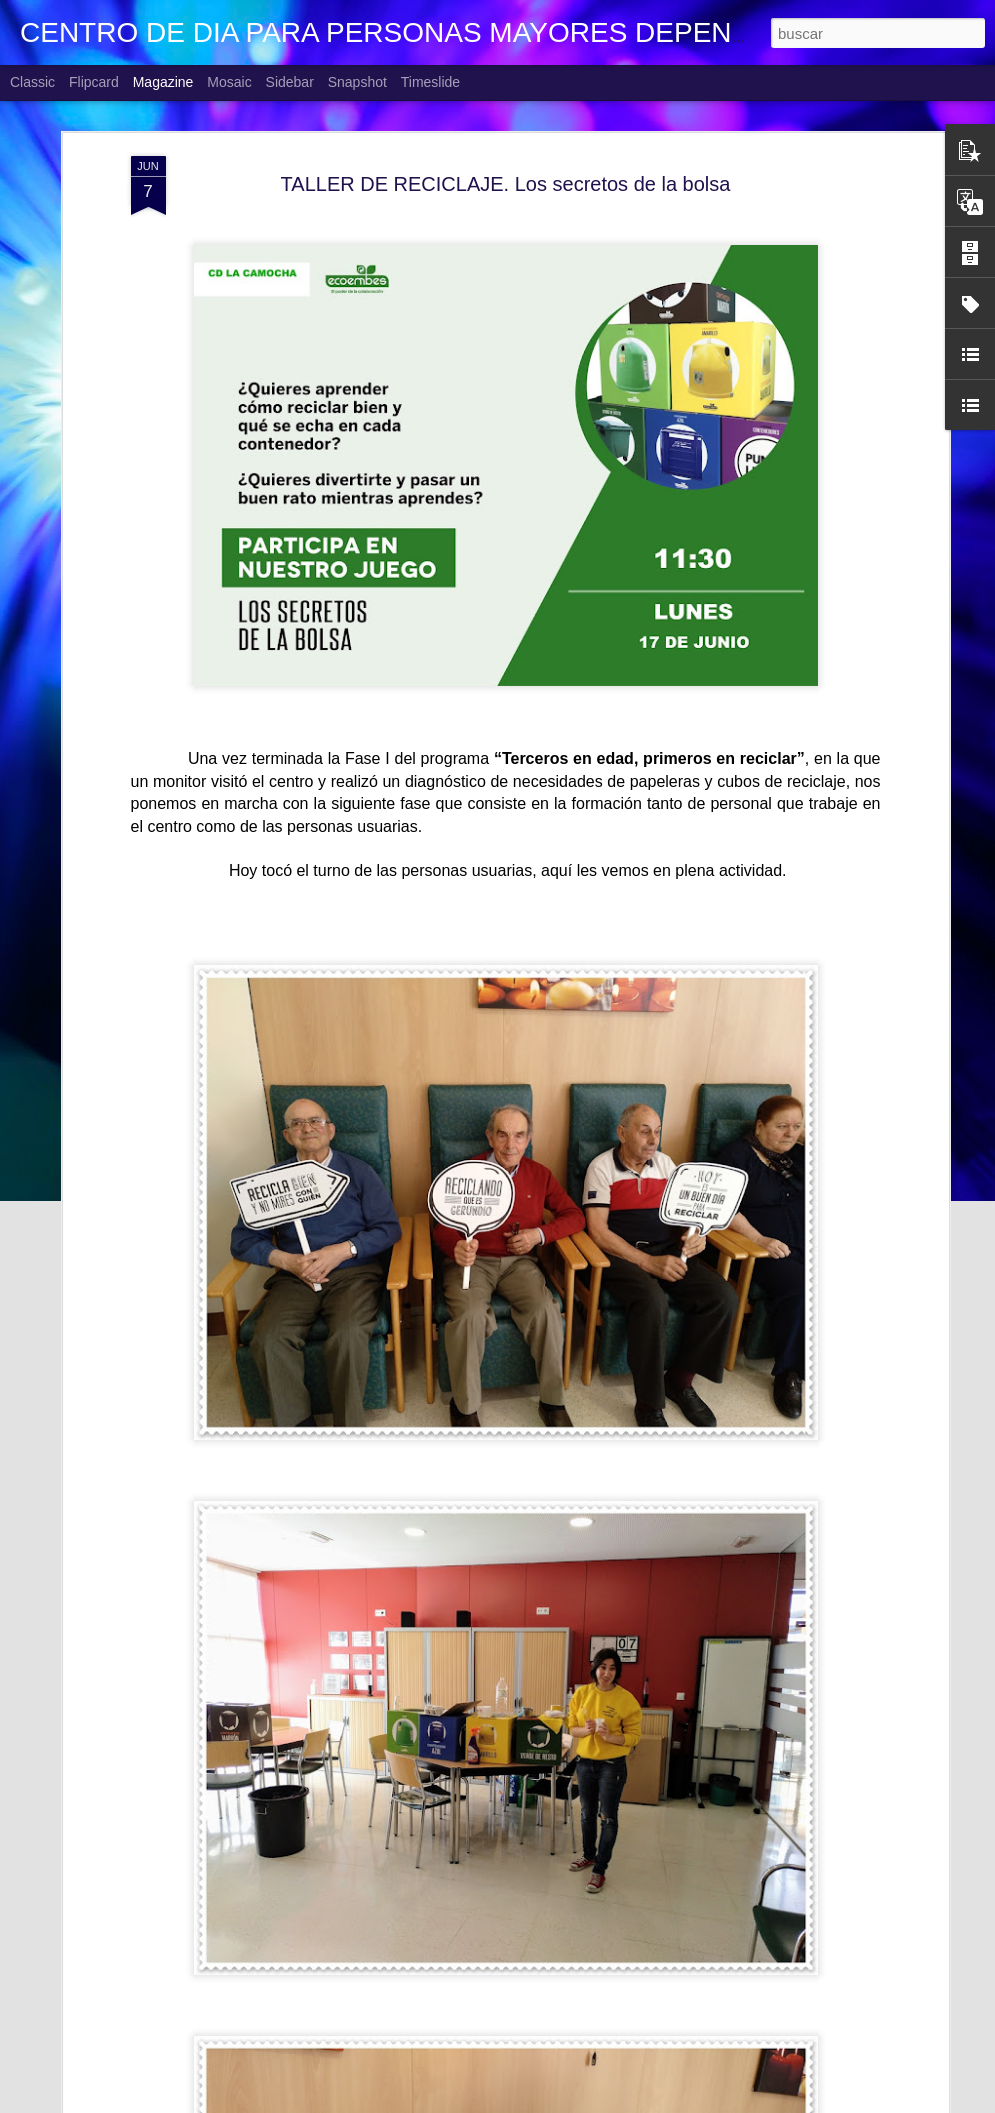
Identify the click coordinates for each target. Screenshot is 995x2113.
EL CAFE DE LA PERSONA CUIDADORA (458, 2090)
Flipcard (94, 82)
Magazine (163, 82)
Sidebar (290, 82)
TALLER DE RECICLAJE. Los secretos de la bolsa (506, 139)
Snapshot (357, 82)
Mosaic (229, 82)
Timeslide (430, 82)
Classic (32, 82)
